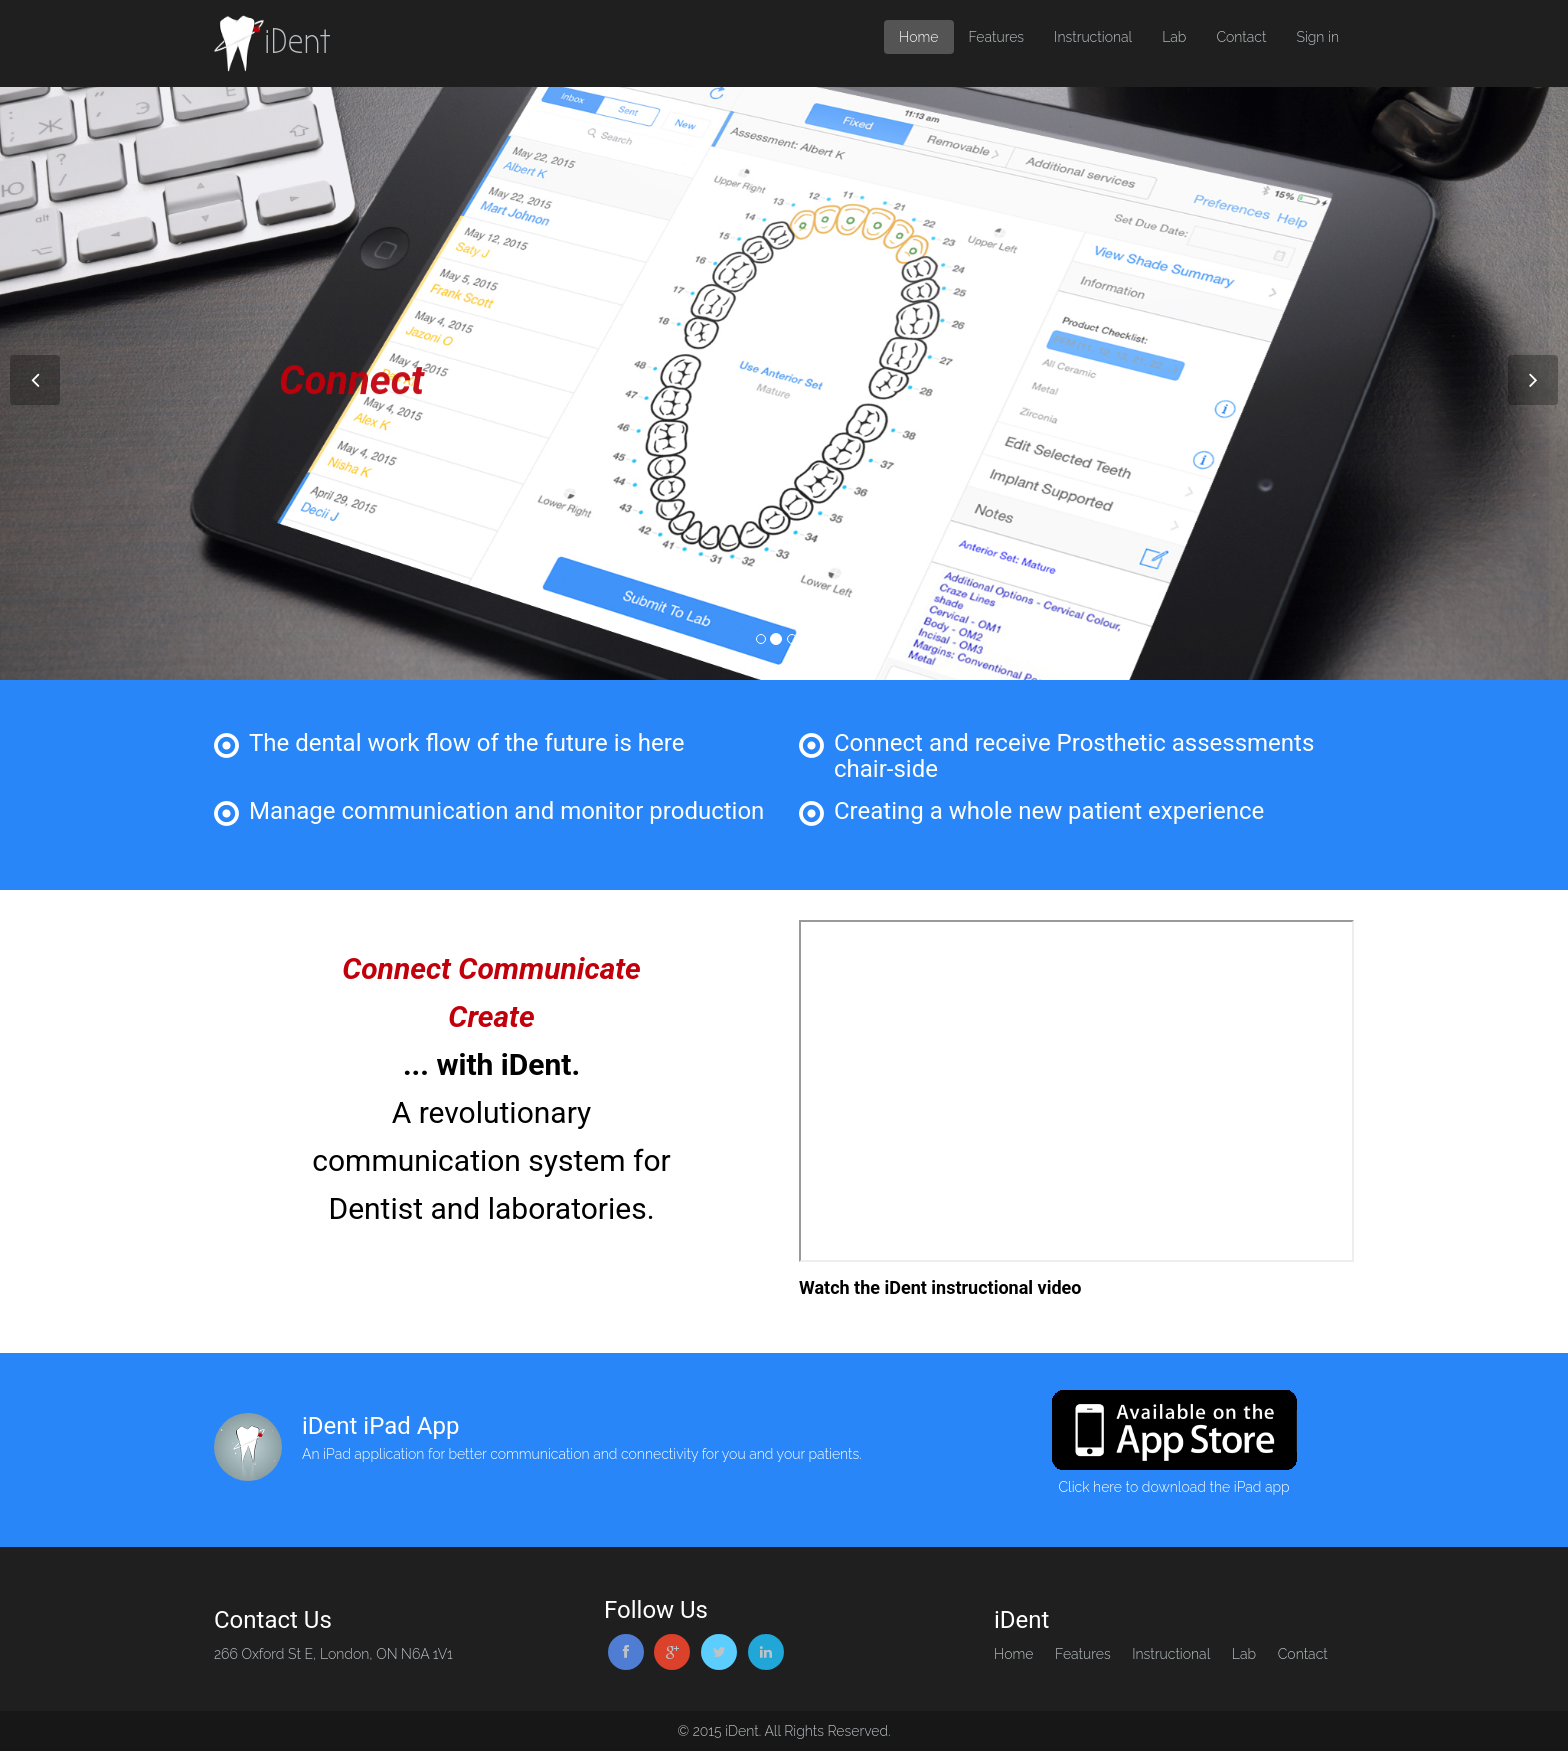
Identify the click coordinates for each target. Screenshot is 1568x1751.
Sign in (1317, 37)
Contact (1241, 37)
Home (918, 37)
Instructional (1093, 37)
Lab (1174, 37)
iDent (272, 43)
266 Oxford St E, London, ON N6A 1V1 (333, 1654)
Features (997, 37)
